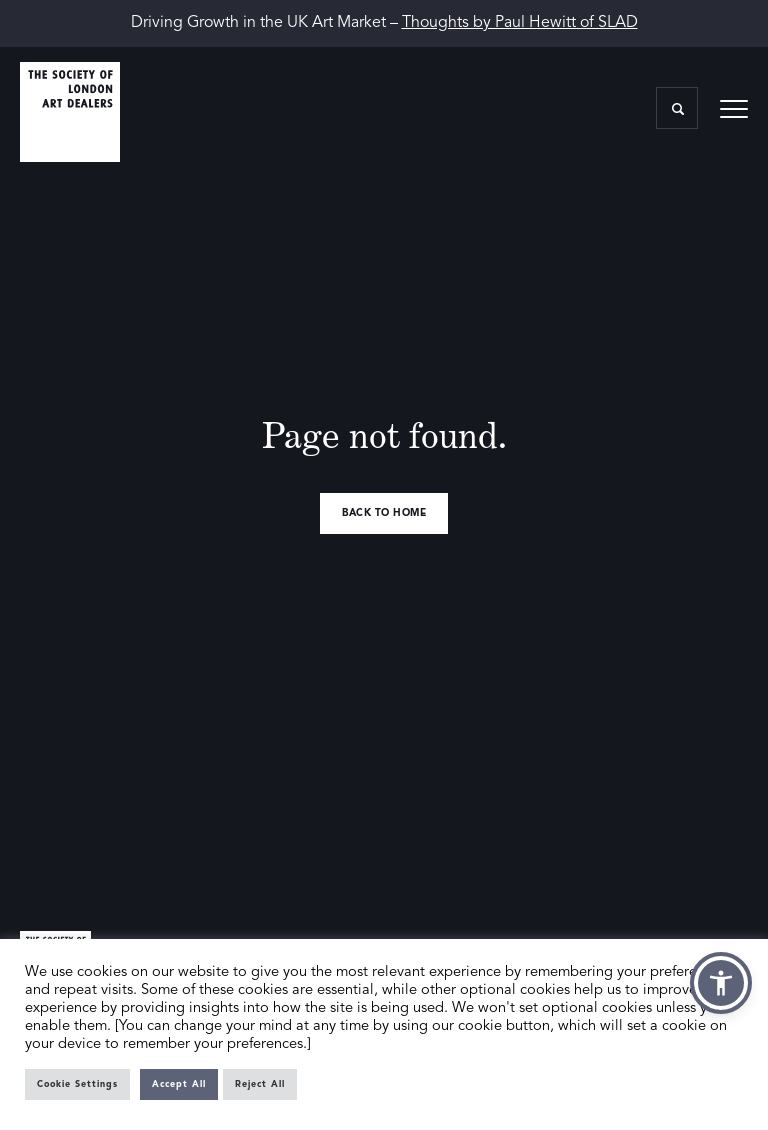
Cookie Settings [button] (77, 1084)
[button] (721, 983)
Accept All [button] (179, 1084)
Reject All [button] (260, 1084)
